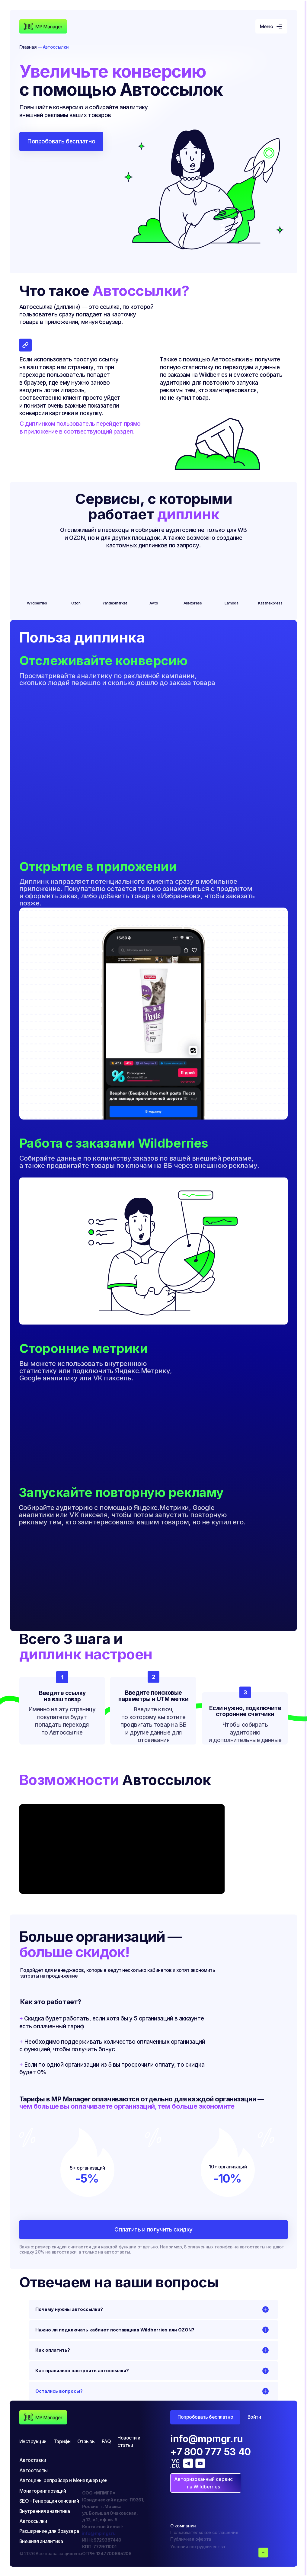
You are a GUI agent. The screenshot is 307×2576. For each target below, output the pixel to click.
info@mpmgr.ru (99, 2533)
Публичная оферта (190, 2539)
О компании (183, 2525)
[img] (43, 26)
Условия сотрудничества (197, 2546)
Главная (28, 47)
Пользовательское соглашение (204, 2532)
